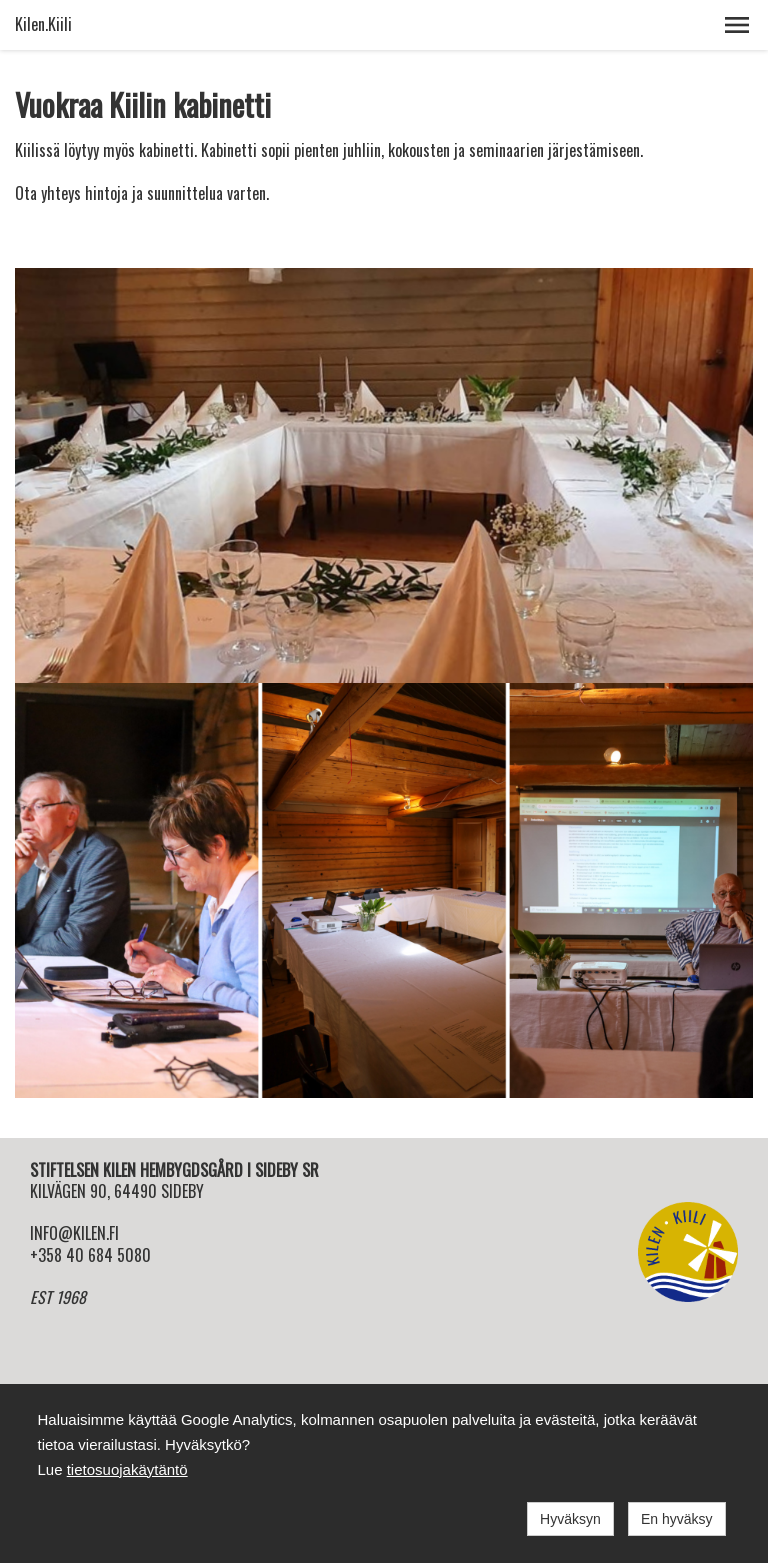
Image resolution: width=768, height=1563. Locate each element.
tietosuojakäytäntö (127, 1469)
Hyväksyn (570, 1519)
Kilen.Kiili (43, 24)
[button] (737, 25)
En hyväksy (677, 1519)
